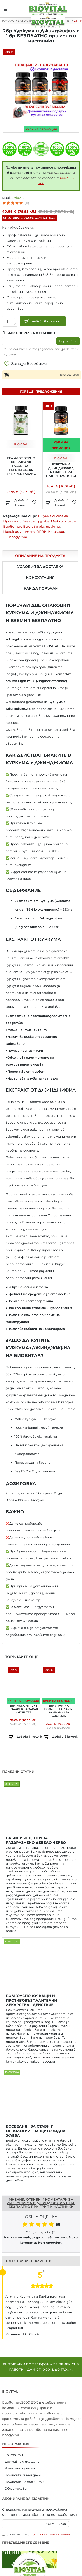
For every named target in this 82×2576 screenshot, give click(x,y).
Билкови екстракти (41, 526)
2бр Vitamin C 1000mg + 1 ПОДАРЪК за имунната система (59, 1710)
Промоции (12, 521)
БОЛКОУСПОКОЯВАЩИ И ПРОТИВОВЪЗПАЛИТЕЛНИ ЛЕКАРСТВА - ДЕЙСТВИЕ (31, 2000)
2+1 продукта (15, 537)
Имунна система (53, 516)
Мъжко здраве (63, 521)
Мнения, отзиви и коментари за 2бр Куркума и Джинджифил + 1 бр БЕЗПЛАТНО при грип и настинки (41, 2203)
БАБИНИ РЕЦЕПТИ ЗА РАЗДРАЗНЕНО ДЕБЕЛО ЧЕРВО (36, 1840)
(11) (27, 203)
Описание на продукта (40, 556)
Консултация (40, 577)
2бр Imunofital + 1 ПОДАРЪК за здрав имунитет (23, 1709)
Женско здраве (36, 521)
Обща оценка (41, 2216)
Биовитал (12, 526)
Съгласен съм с (36, 2534)
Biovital (20, 198)
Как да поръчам (41, 588)
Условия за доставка (40, 567)
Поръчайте (68, 341)
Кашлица (56, 532)
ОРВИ (41, 532)
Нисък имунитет (19, 532)
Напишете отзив (17, 2189)
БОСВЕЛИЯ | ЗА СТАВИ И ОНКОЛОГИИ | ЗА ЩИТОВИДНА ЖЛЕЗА (36, 2131)
